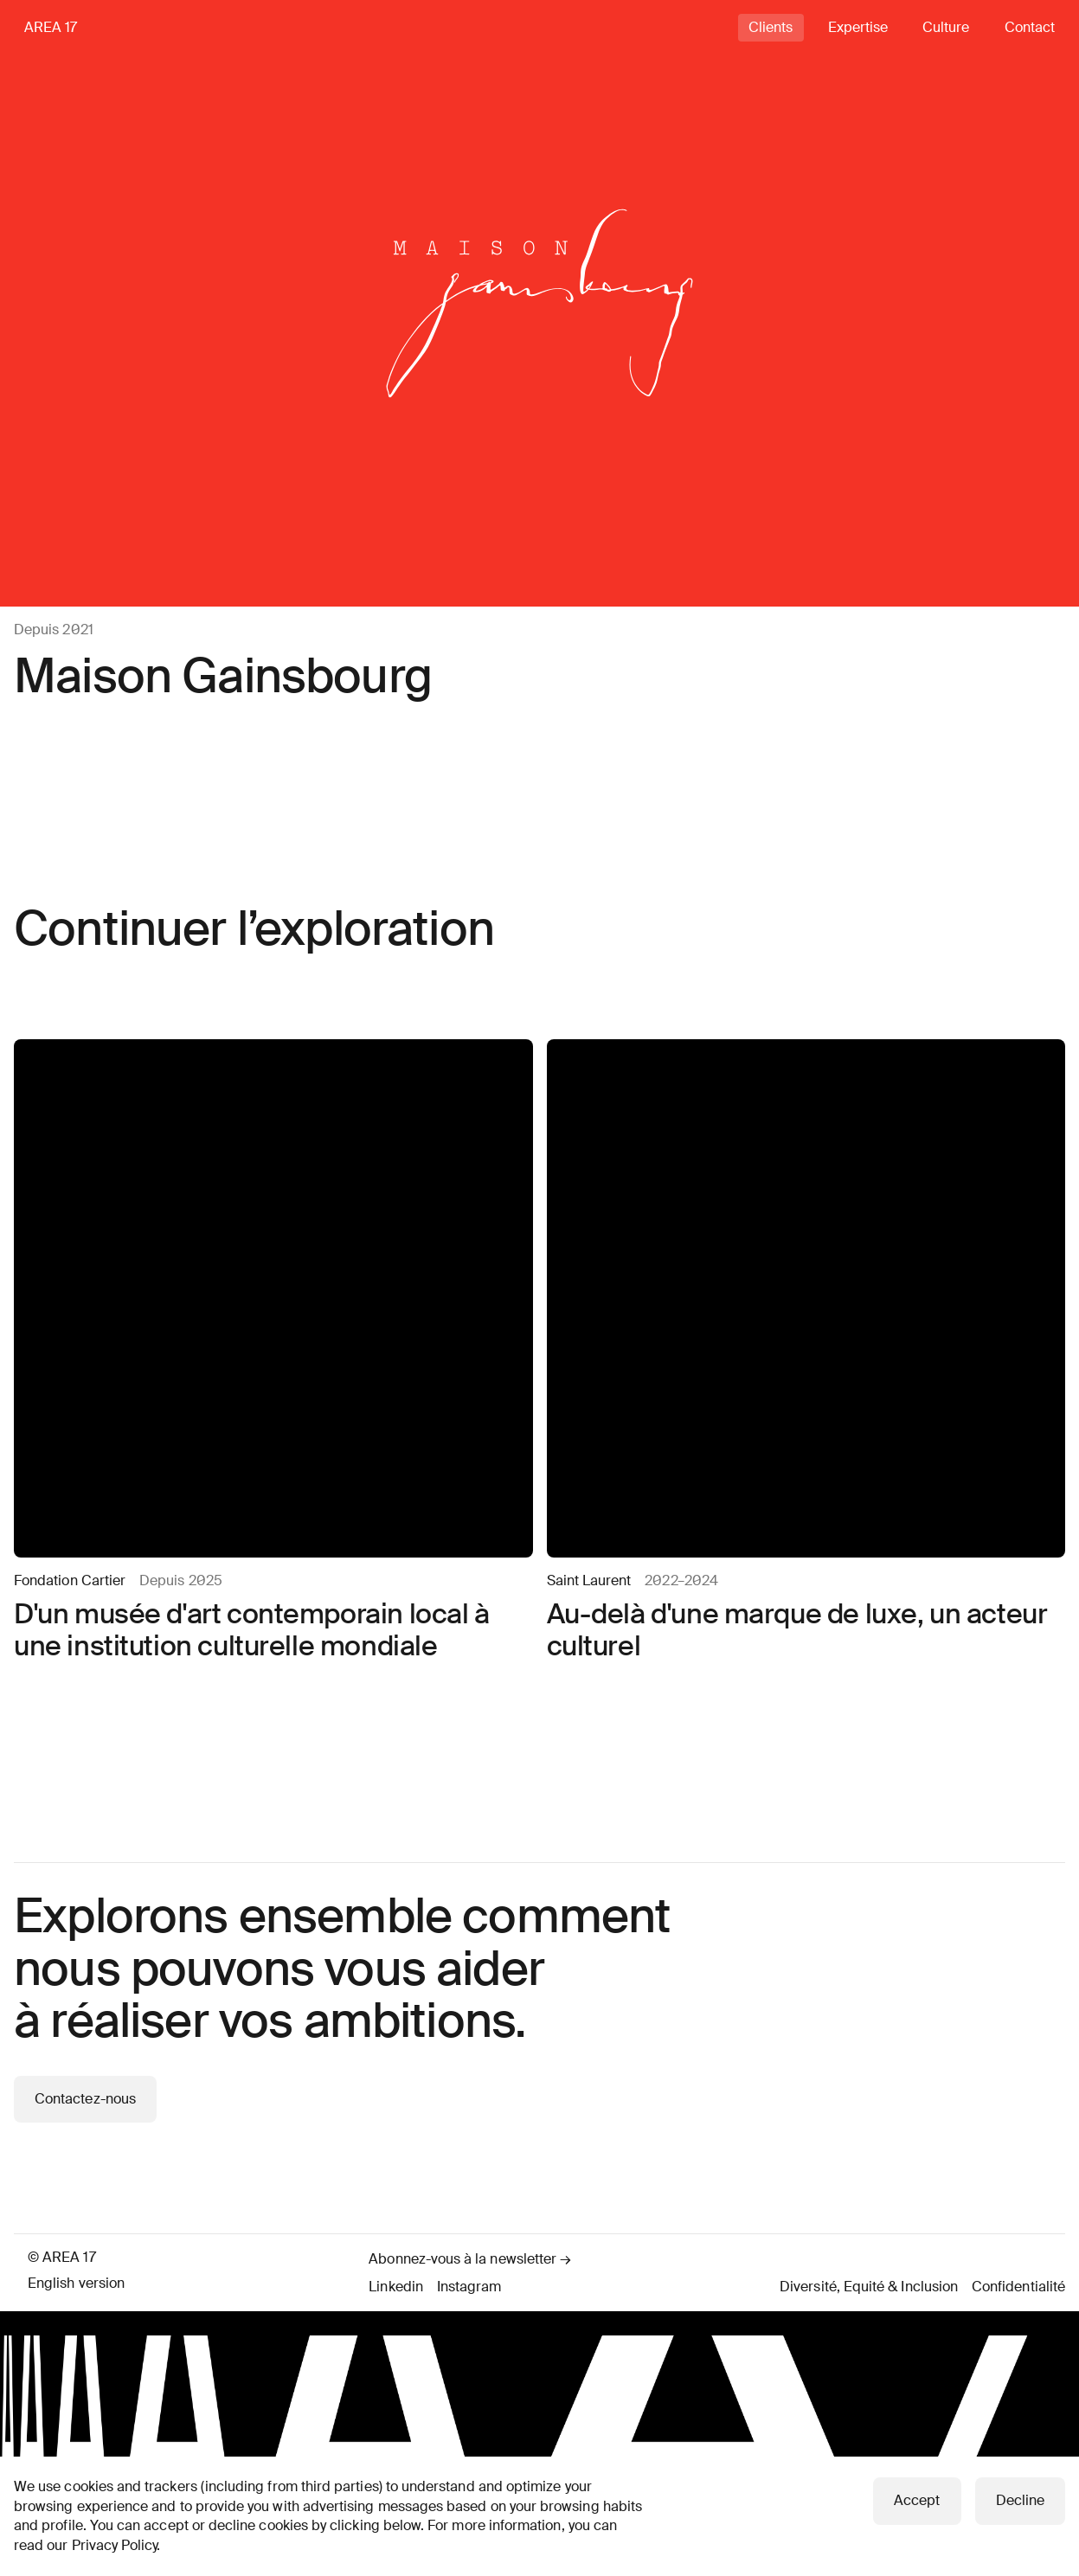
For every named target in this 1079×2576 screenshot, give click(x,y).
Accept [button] (917, 2500)
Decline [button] (1020, 2500)
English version (76, 2283)
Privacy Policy (114, 2545)
